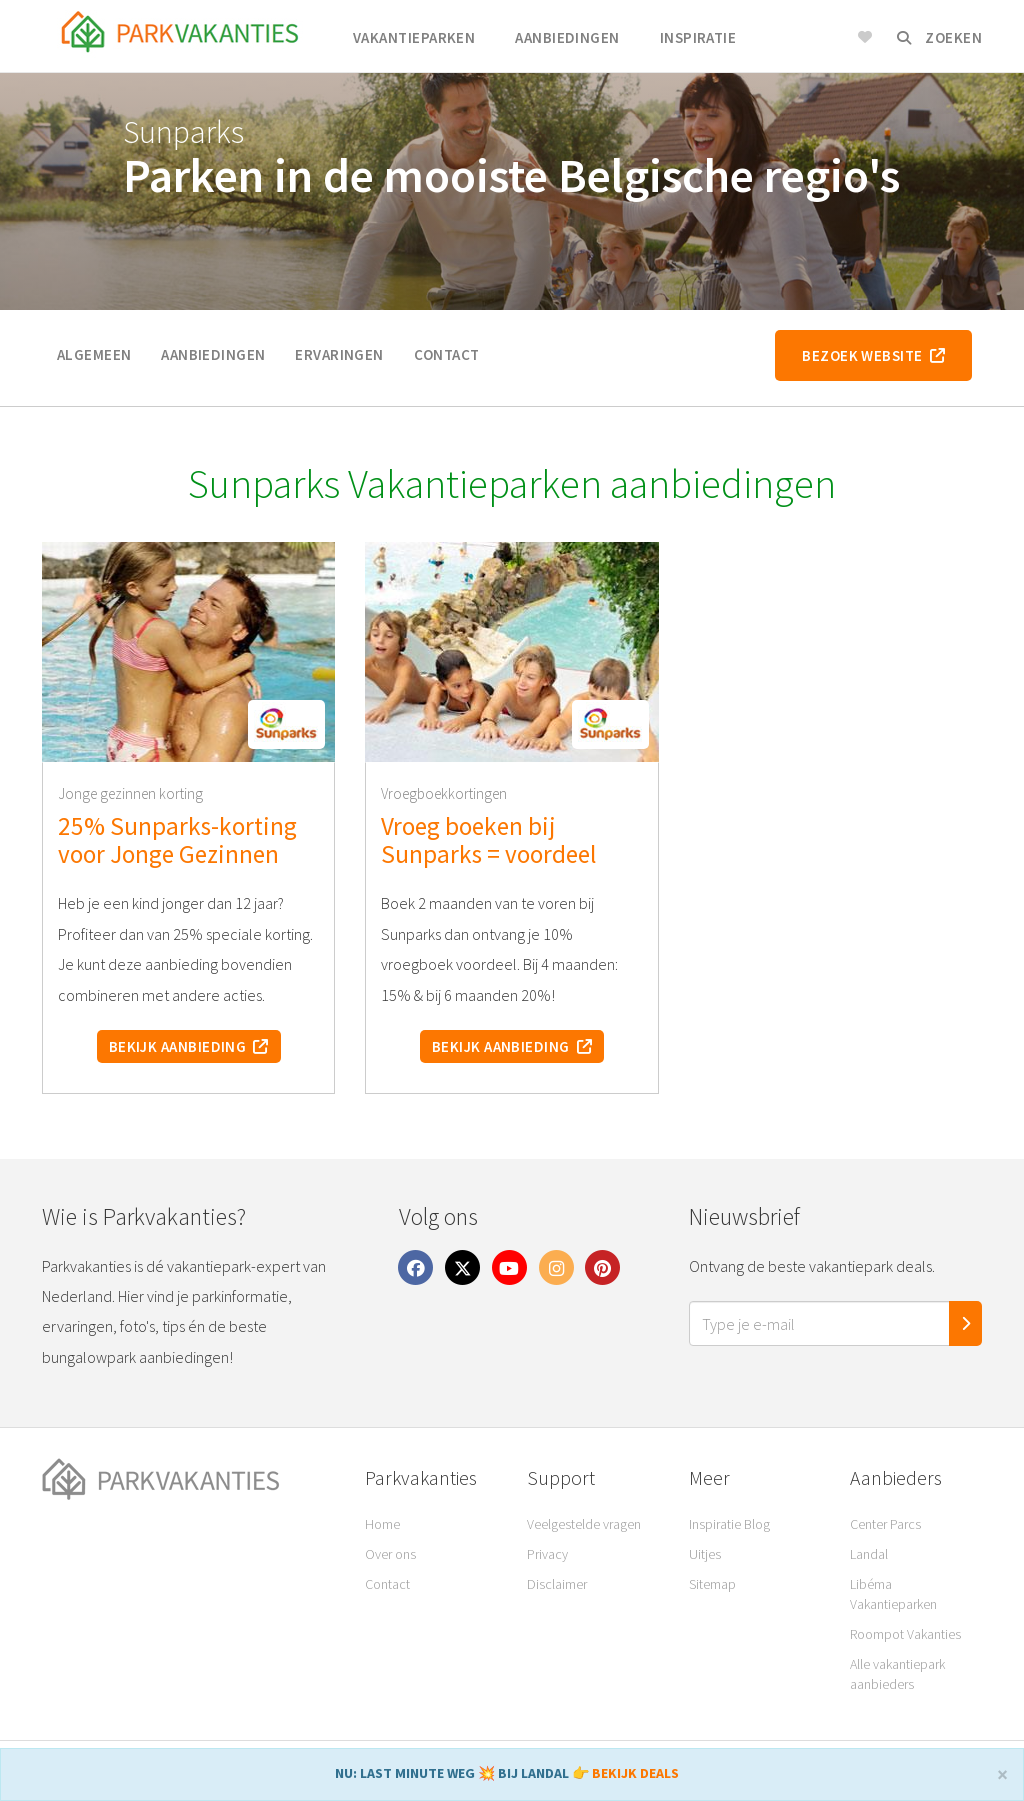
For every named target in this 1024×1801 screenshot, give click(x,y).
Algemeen (94, 354)
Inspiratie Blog (729, 1524)
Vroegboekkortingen (444, 793)
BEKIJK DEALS (635, 1773)
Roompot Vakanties (905, 1634)
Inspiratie (698, 37)
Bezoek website (873, 355)
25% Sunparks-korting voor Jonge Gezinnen (177, 840)
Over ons (390, 1554)
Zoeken (939, 37)
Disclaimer (557, 1584)
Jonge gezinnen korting (130, 793)
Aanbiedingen (567, 37)
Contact (447, 354)
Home (382, 1524)
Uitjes (705, 1554)
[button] (286, 724)
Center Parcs (885, 1524)
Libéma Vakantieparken (893, 1594)
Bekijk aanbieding (189, 1046)
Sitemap (712, 1584)
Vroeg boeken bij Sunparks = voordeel (488, 840)
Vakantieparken (414, 37)
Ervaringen (339, 354)
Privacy (547, 1554)
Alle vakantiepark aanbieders (897, 1674)
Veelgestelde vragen (584, 1524)
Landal (869, 1554)
